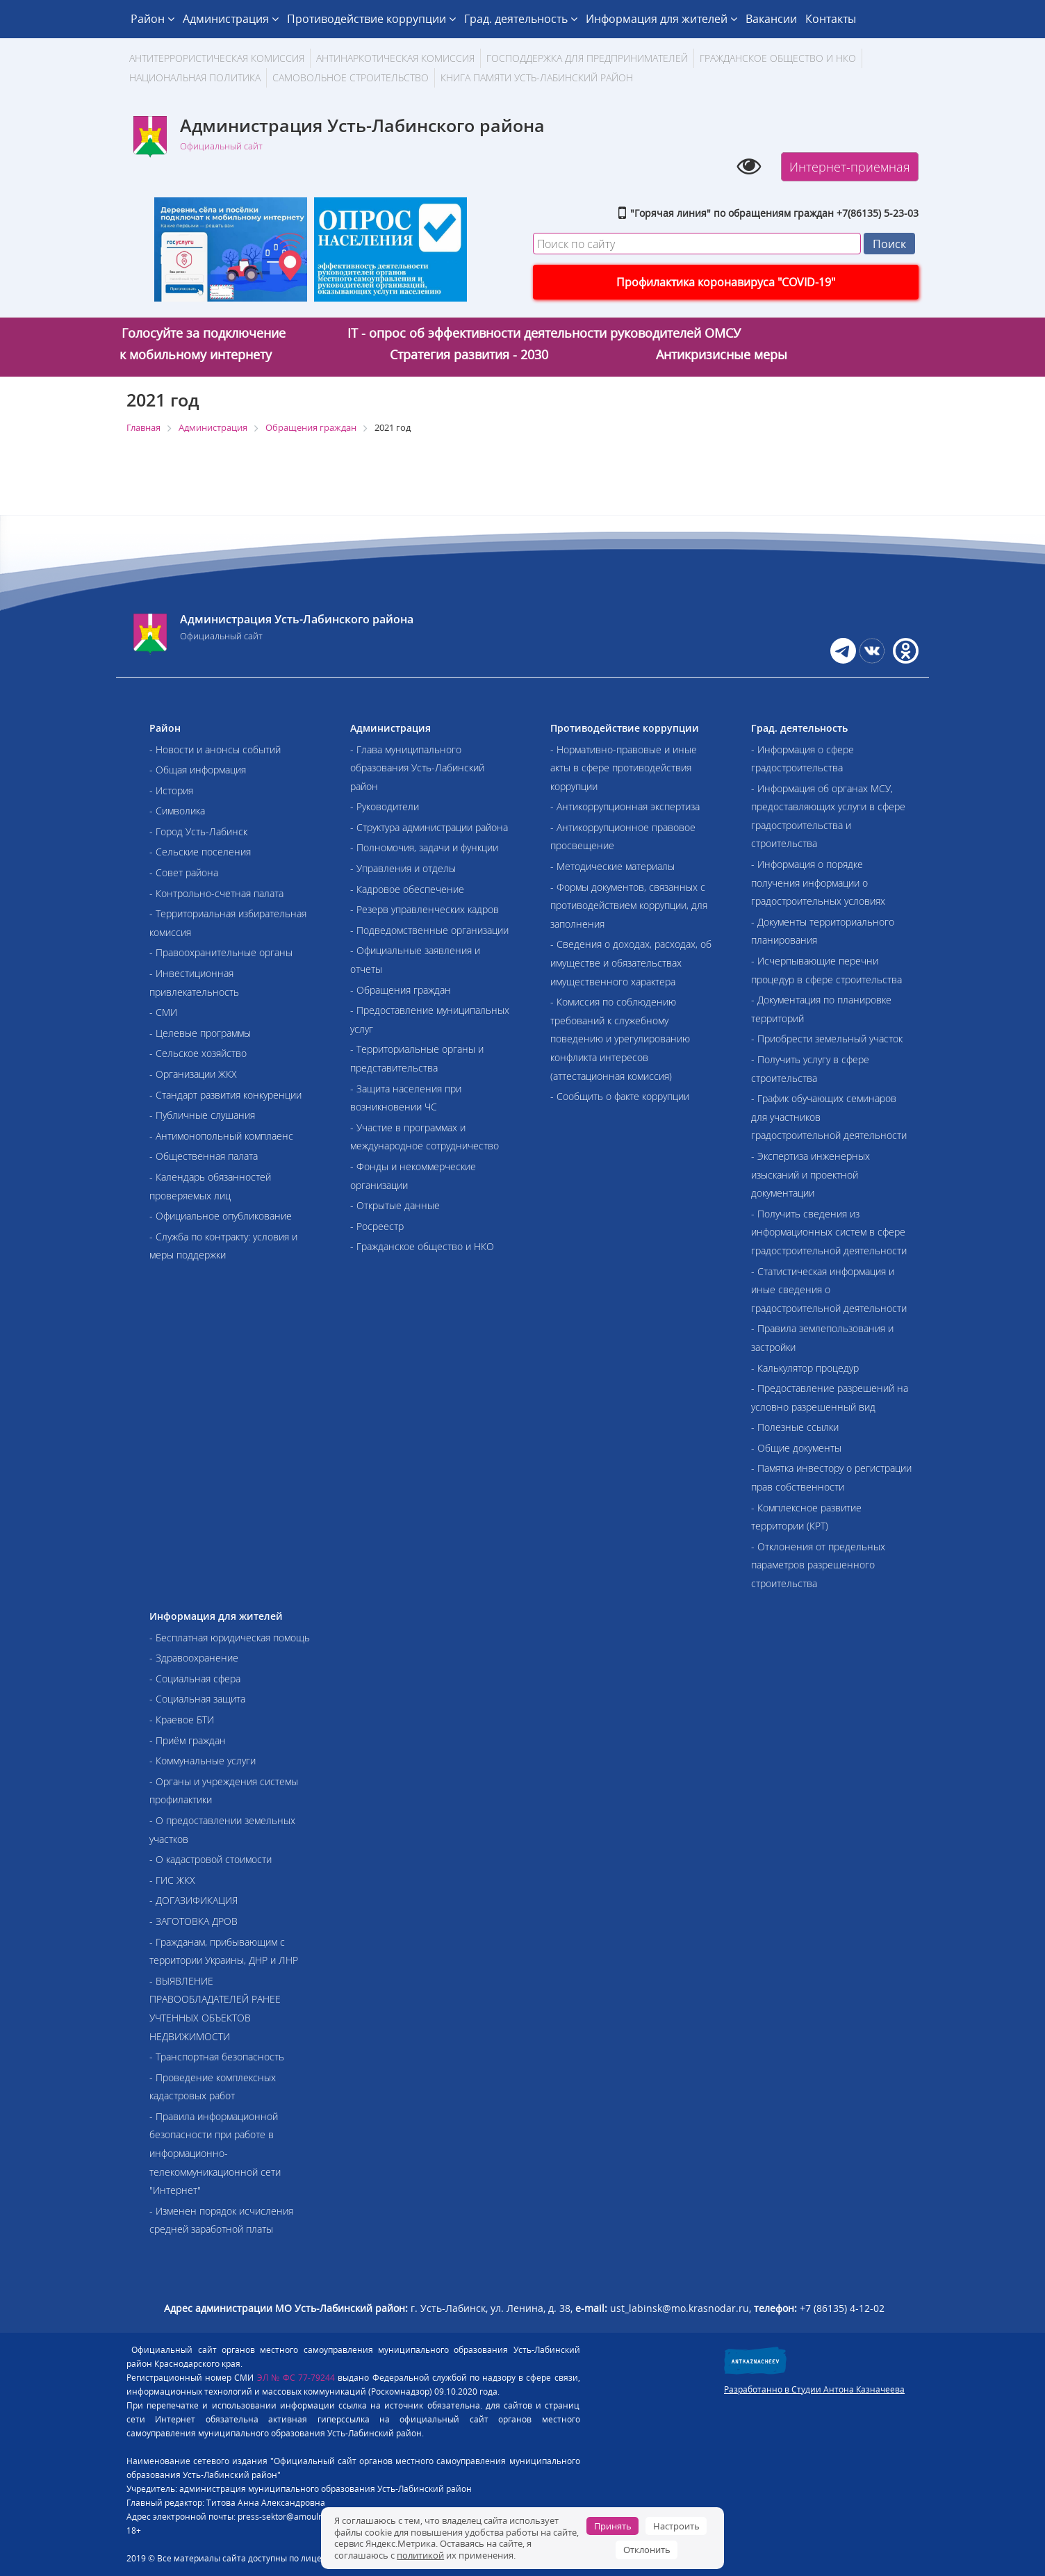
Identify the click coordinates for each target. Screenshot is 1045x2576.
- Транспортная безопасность (216, 2056)
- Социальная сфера (194, 1678)
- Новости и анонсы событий (215, 749)
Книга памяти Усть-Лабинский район (537, 77)
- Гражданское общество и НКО (422, 1246)
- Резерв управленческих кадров (424, 909)
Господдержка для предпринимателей (587, 58)
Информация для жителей (661, 18)
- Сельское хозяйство (198, 1053)
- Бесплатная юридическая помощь (229, 1637)
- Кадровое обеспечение (407, 889)
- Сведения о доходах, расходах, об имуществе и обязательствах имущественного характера (630, 962)
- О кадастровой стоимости (210, 1859)
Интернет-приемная (849, 166)
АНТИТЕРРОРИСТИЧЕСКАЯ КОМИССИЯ (216, 58)
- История (171, 790)
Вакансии (771, 18)
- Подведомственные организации (429, 930)
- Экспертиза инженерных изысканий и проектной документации (810, 1174)
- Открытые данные (395, 1205)
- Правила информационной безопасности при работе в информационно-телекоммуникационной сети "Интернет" (215, 2153)
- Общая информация (197, 769)
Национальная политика (195, 77)
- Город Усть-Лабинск (198, 831)
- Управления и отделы (403, 868)
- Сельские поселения (200, 851)
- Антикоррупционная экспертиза (625, 806)
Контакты (830, 18)
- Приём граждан (187, 1740)
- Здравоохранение (193, 1657)
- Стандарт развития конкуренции (225, 1094)
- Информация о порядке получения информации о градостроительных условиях (818, 883)
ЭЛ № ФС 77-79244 (296, 2378)
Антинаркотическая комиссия (395, 58)
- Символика (177, 810)
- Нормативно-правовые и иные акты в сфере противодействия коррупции (623, 768)
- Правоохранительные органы (221, 952)
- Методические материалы (612, 866)
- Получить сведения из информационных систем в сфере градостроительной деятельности (829, 1232)
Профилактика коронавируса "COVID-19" (725, 282)
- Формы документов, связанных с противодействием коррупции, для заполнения (628, 905)
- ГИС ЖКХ (172, 1880)
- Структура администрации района (429, 827)
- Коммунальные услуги (202, 1760)
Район (152, 18)
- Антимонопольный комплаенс (221, 1135)
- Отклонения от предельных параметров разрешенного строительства (818, 1565)
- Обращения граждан (400, 989)
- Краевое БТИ (181, 1719)
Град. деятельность (520, 18)
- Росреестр (377, 1226)
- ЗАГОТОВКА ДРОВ (193, 1921)
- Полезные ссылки (795, 1427)
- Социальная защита (197, 1698)
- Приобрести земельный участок (827, 1038)
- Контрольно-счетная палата (216, 893)
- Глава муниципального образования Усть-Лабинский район (417, 768)
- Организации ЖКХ (193, 1074)
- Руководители (384, 806)
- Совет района (183, 872)
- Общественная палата (203, 1156)
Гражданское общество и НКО (778, 58)
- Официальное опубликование (220, 1215)
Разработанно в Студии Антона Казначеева (814, 2389)
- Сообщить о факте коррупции (619, 1096)
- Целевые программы (200, 1033)
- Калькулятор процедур (805, 1368)
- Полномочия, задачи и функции (424, 847)
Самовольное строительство (350, 77)
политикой (420, 2555)
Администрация (231, 18)
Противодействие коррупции (371, 18)
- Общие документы (796, 1447)
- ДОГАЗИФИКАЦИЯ (193, 1900)
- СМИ (163, 1012)
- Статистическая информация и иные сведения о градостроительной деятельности (829, 1290)
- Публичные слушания (202, 1115)
